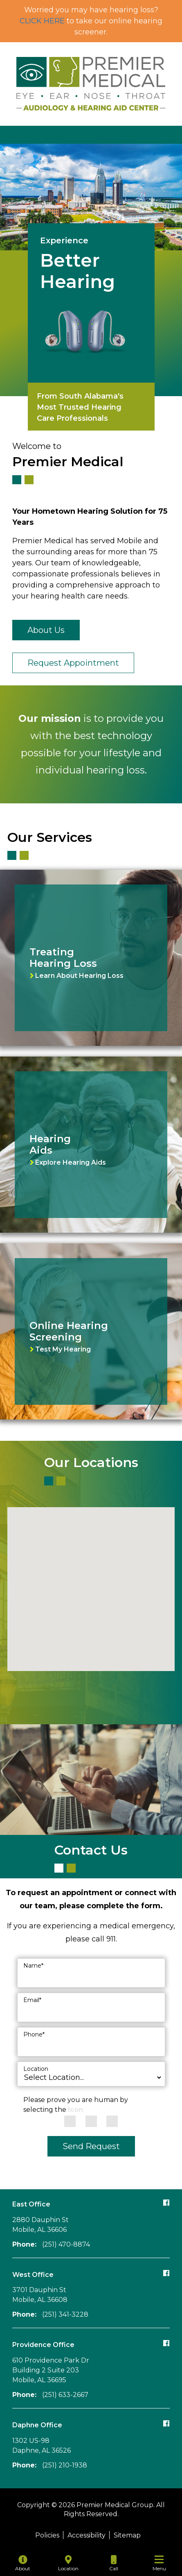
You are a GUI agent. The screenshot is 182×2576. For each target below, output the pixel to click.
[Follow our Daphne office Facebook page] (166, 2423)
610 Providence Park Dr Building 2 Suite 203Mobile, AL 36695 (50, 2370)
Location (35, 2069)
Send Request (91, 2146)
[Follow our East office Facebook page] (166, 2202)
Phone (34, 2034)
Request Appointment (73, 663)
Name (33, 1965)
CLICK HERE (42, 20)
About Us (46, 630)
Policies (47, 2535)
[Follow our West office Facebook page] (166, 2273)
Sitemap (127, 2535)
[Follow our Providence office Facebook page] (166, 2343)
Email (32, 2000)
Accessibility (86, 2535)
